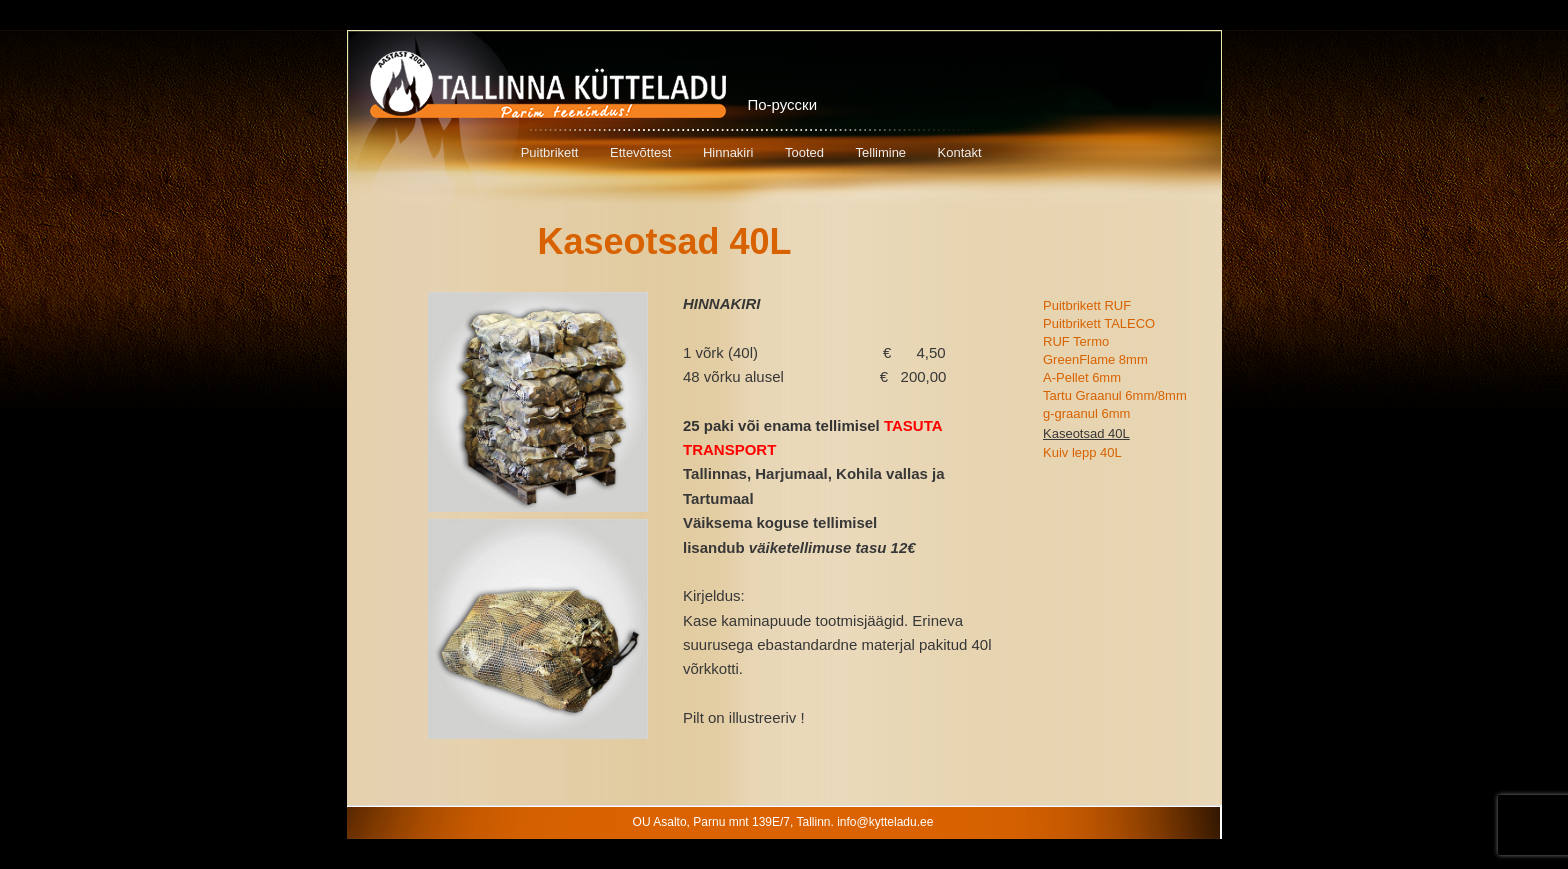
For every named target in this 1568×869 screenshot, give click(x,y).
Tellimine (881, 152)
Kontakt (960, 152)
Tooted (804, 152)
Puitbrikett (550, 152)
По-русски (783, 104)
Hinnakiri (728, 152)
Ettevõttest (640, 152)
